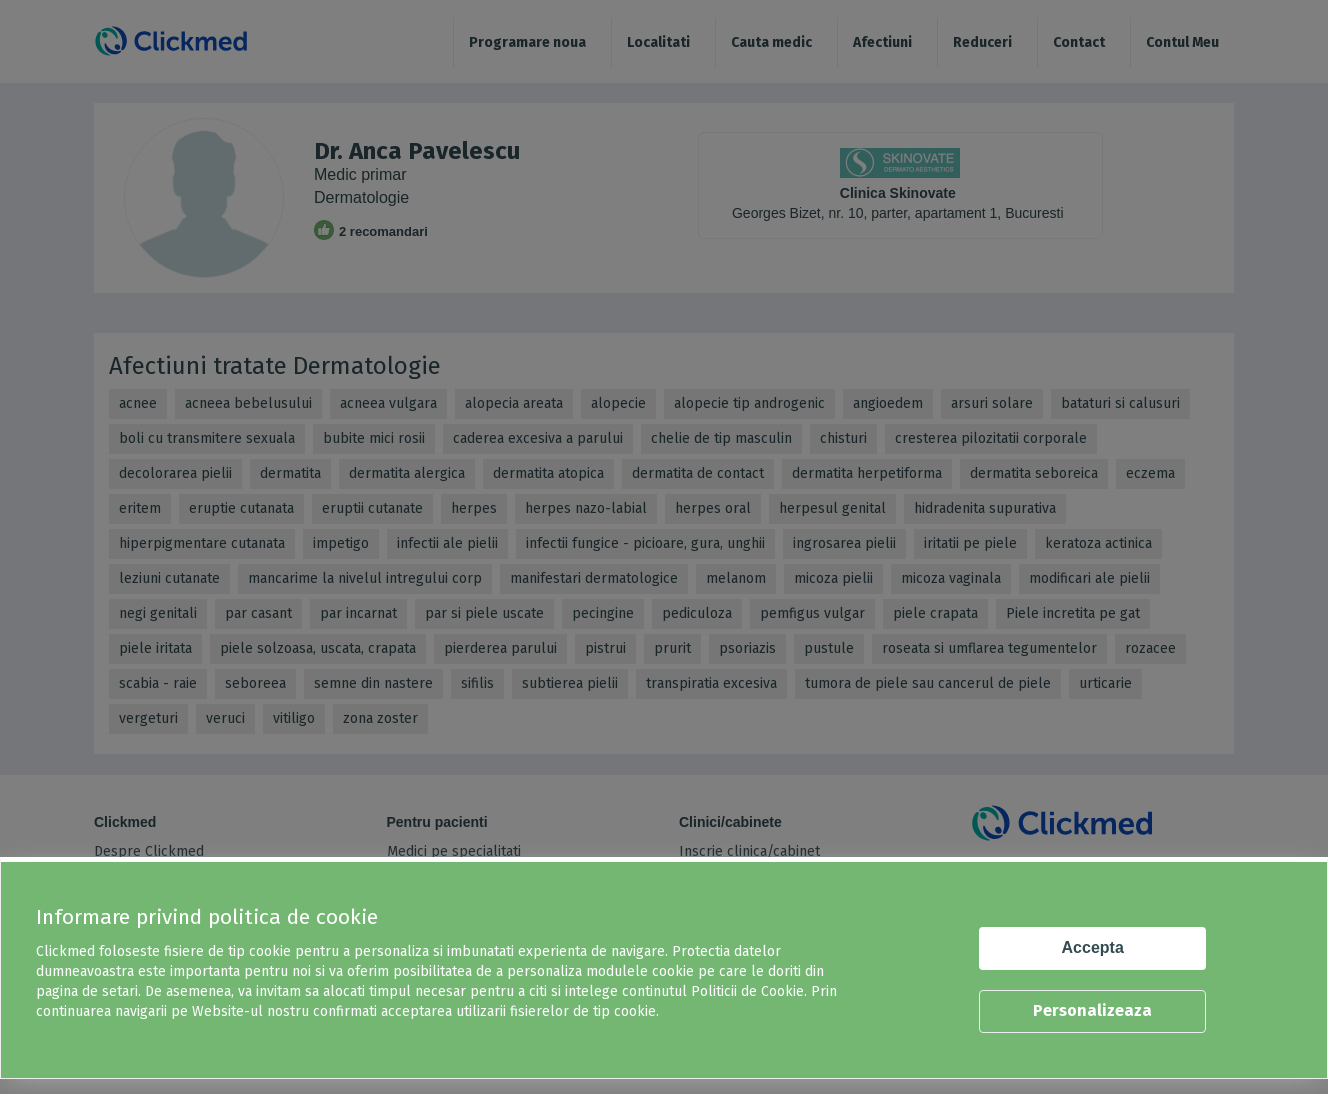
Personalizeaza (1092, 1010)
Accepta (1093, 947)
